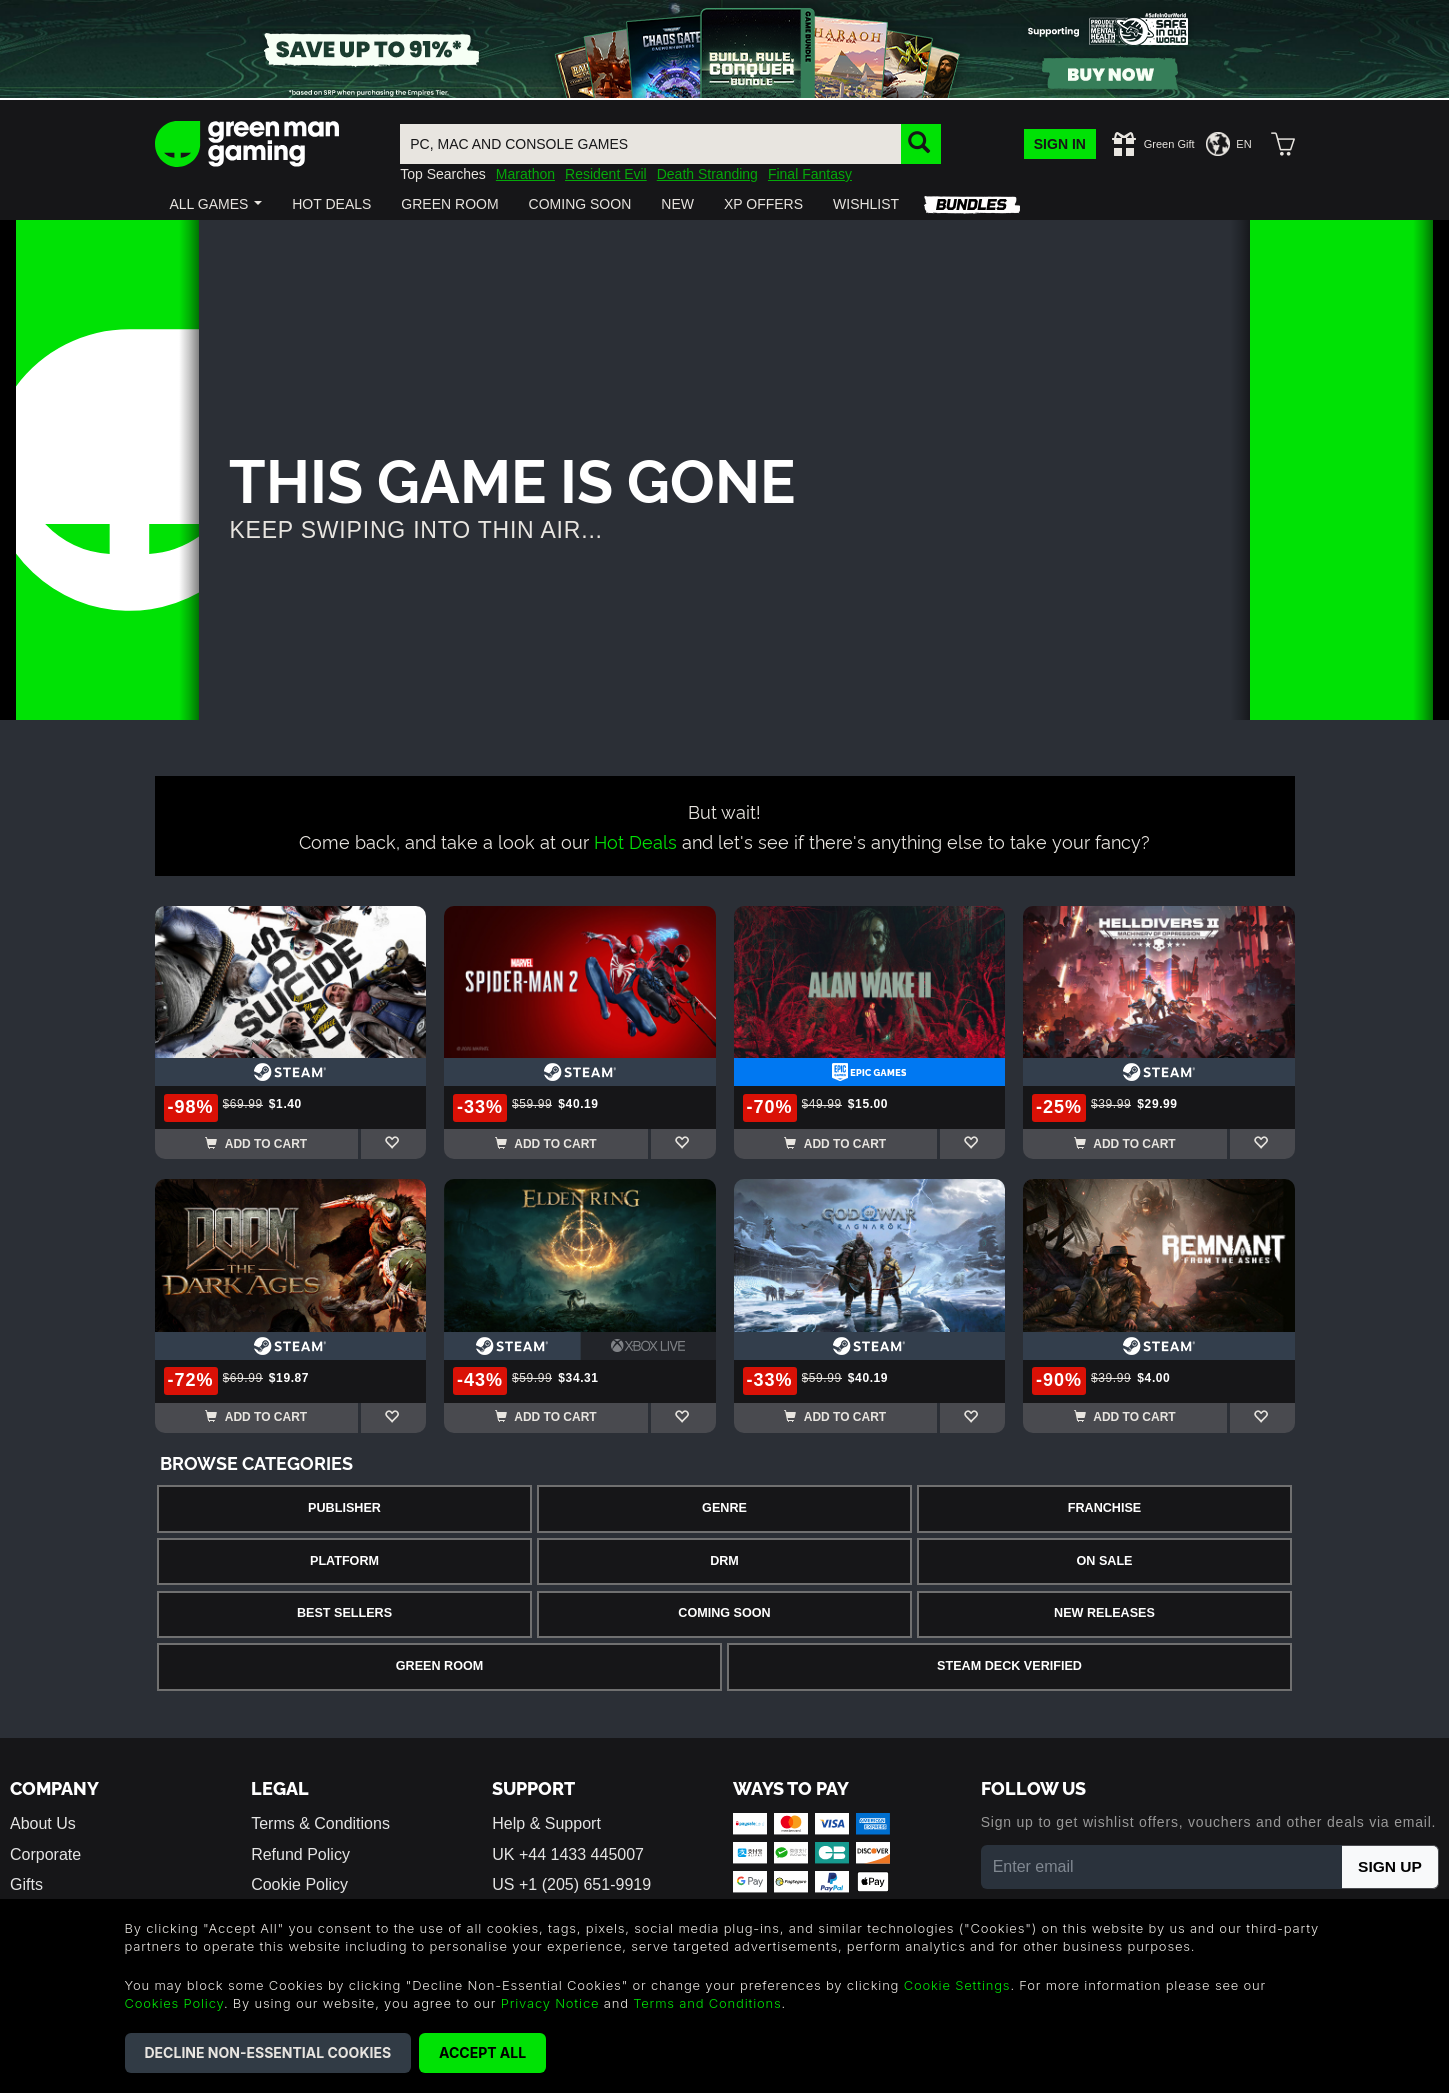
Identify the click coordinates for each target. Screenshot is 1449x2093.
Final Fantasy (810, 174)
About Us (43, 1823)
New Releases (1104, 1613)
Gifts (26, 1884)
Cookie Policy (299, 1884)
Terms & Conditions (320, 1823)
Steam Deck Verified (1009, 1666)
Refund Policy (300, 1854)
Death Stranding (707, 174)
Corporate (45, 1854)
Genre (724, 1508)
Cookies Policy (174, 2003)
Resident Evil (606, 174)
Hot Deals (635, 840)
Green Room (439, 1666)
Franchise (1104, 1508)
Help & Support (546, 1823)
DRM (724, 1561)
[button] (216, 204)
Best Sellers (344, 1613)
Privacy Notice (550, 2003)
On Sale (1105, 1561)
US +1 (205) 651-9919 (571, 1884)
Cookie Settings (957, 1985)
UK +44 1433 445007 (568, 1854)
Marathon (525, 174)
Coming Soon (724, 1613)
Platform (344, 1561)
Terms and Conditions (707, 2003)
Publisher (344, 1508)
